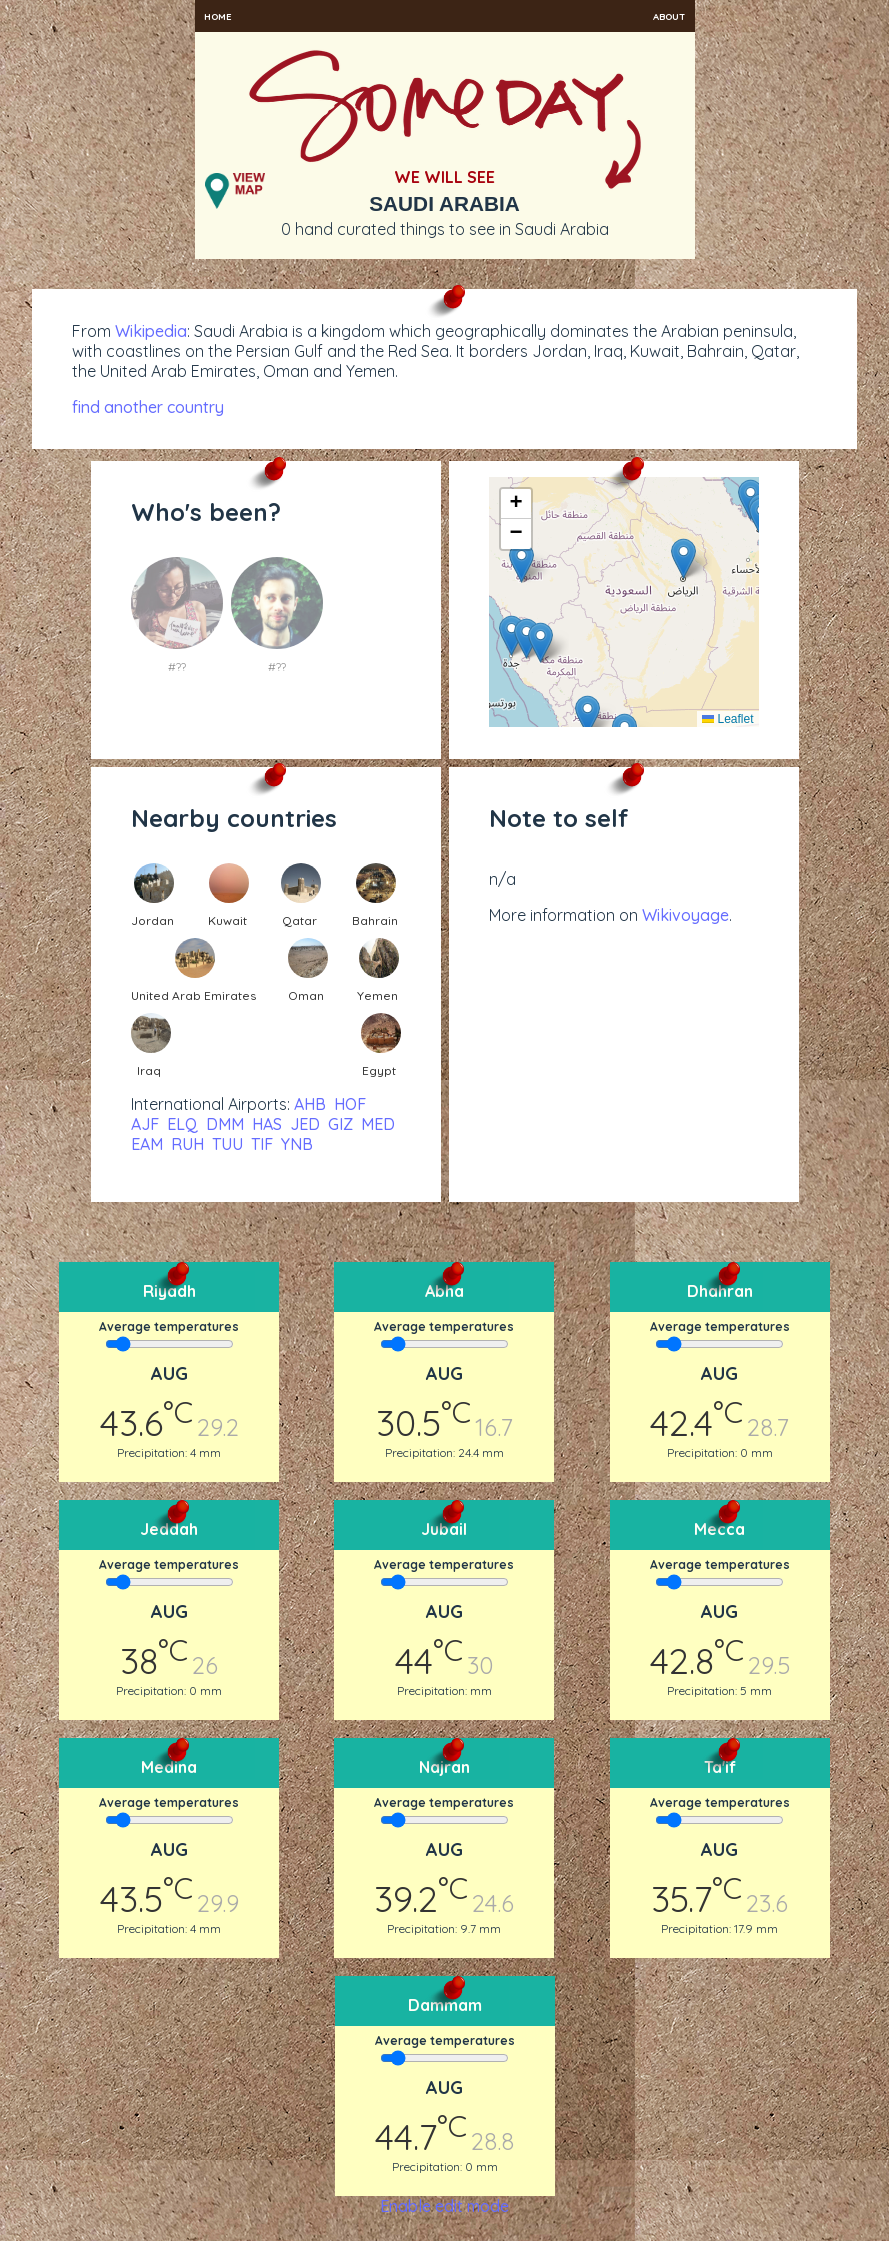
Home (218, 16)
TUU (227, 1144)
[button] (683, 558)
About (669, 16)
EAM (147, 1144)
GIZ (340, 1124)
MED (378, 1124)
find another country (148, 407)
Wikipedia (151, 331)
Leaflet (727, 719)
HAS (267, 1124)
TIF (262, 1144)
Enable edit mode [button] (444, 2206)
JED (305, 1124)
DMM (225, 1124)
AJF (145, 1124)
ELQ (182, 1124)
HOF (350, 1104)
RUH (187, 1144)
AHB (310, 1104)
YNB (297, 1144)
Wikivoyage (685, 915)
